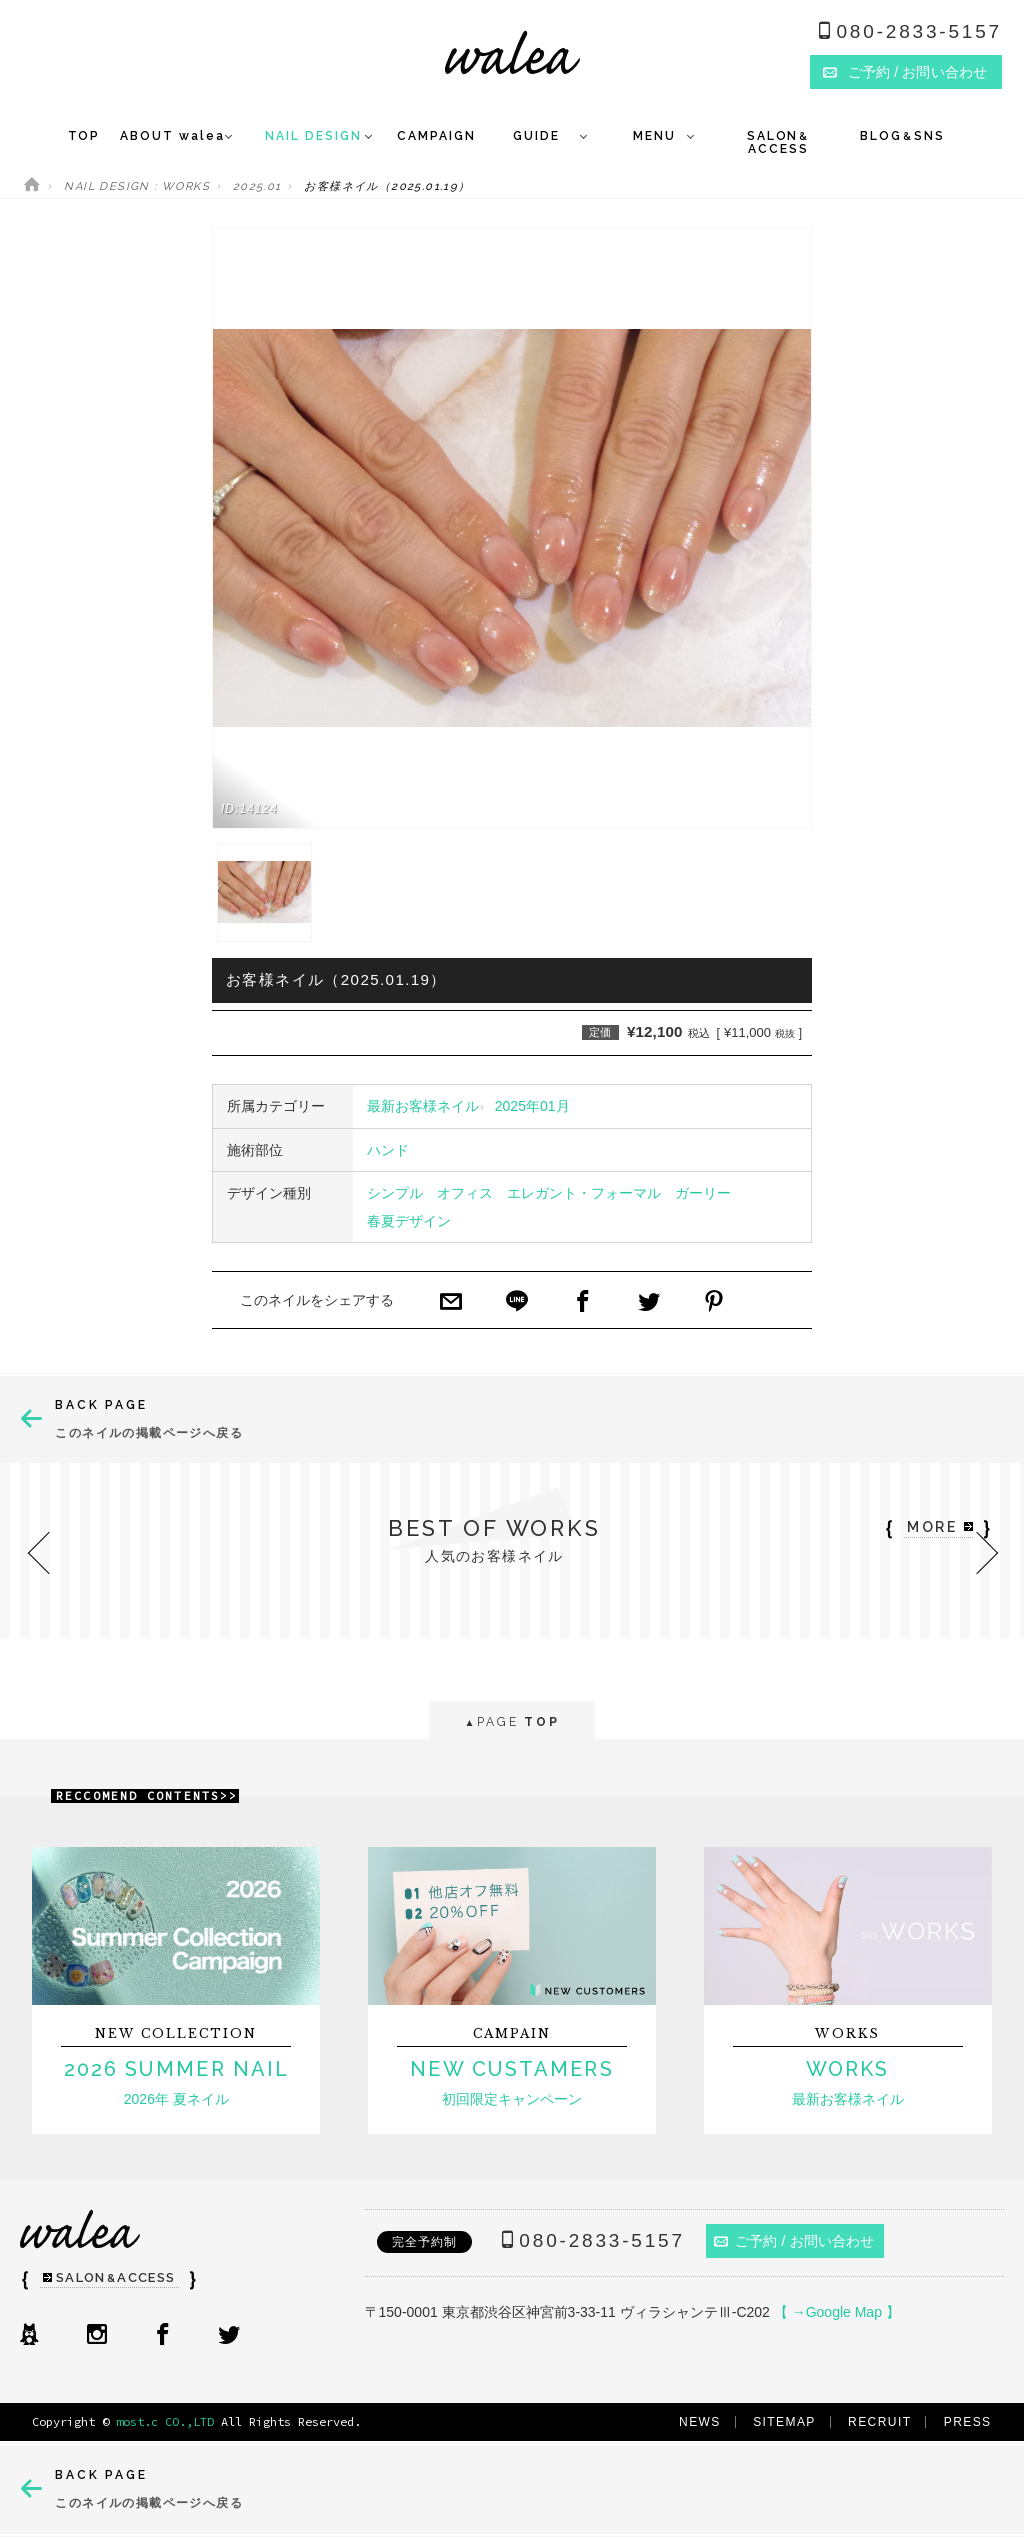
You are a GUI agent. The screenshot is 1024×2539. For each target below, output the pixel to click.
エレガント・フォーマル (584, 1193)
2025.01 (257, 186)
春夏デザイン (409, 1221)
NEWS (700, 2422)
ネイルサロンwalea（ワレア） (512, 52)
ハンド (388, 1150)
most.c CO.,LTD (165, 2421)
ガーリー (703, 1193)
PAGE (511, 1723)
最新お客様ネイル (423, 1106)
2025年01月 (532, 1106)
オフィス (465, 1193)
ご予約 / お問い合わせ (794, 2241)
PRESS (968, 2422)
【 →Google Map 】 (837, 2312)
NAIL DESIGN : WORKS (137, 186)
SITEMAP (784, 2422)
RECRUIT (879, 2422)
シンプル (395, 1193)
